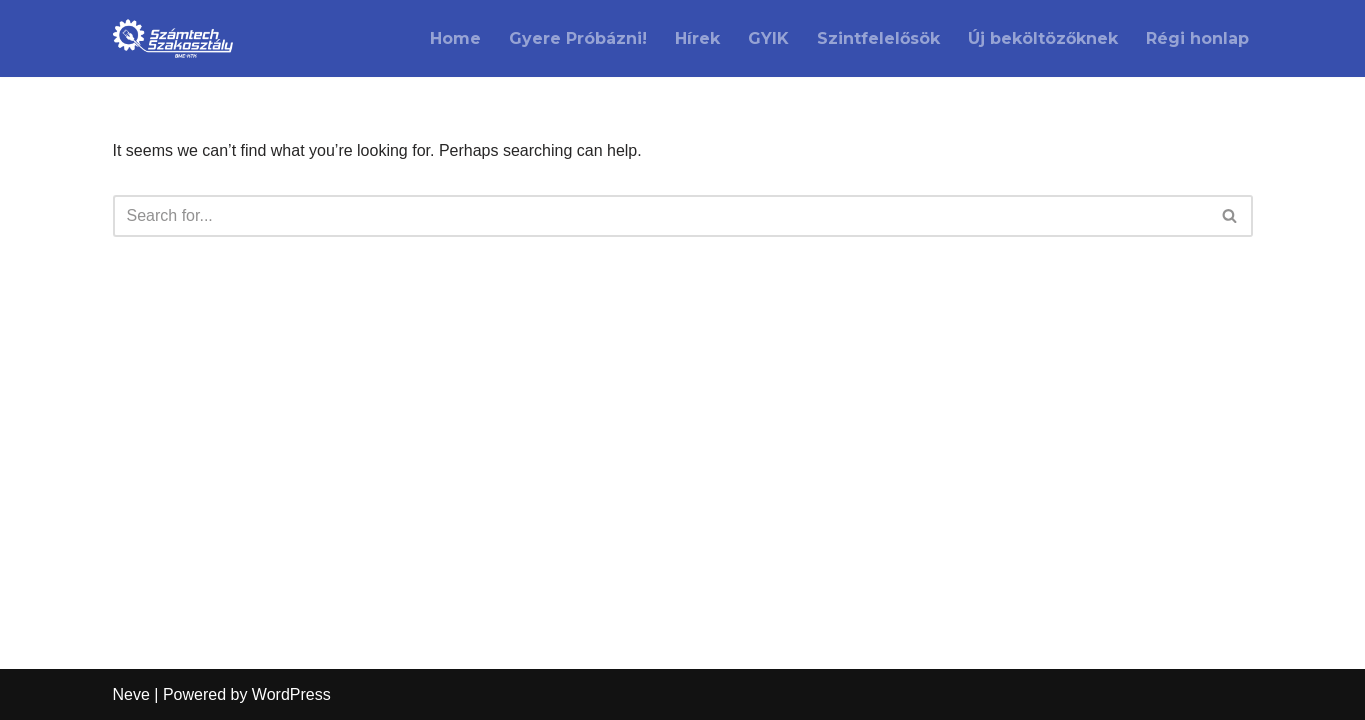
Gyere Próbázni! (578, 38)
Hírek (697, 38)
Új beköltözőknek (1043, 38)
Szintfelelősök (878, 38)
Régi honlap (1197, 38)
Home (455, 38)
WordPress (291, 694)
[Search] (660, 216)
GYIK (768, 38)
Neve (131, 694)
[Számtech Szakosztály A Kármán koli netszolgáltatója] (173, 38)
